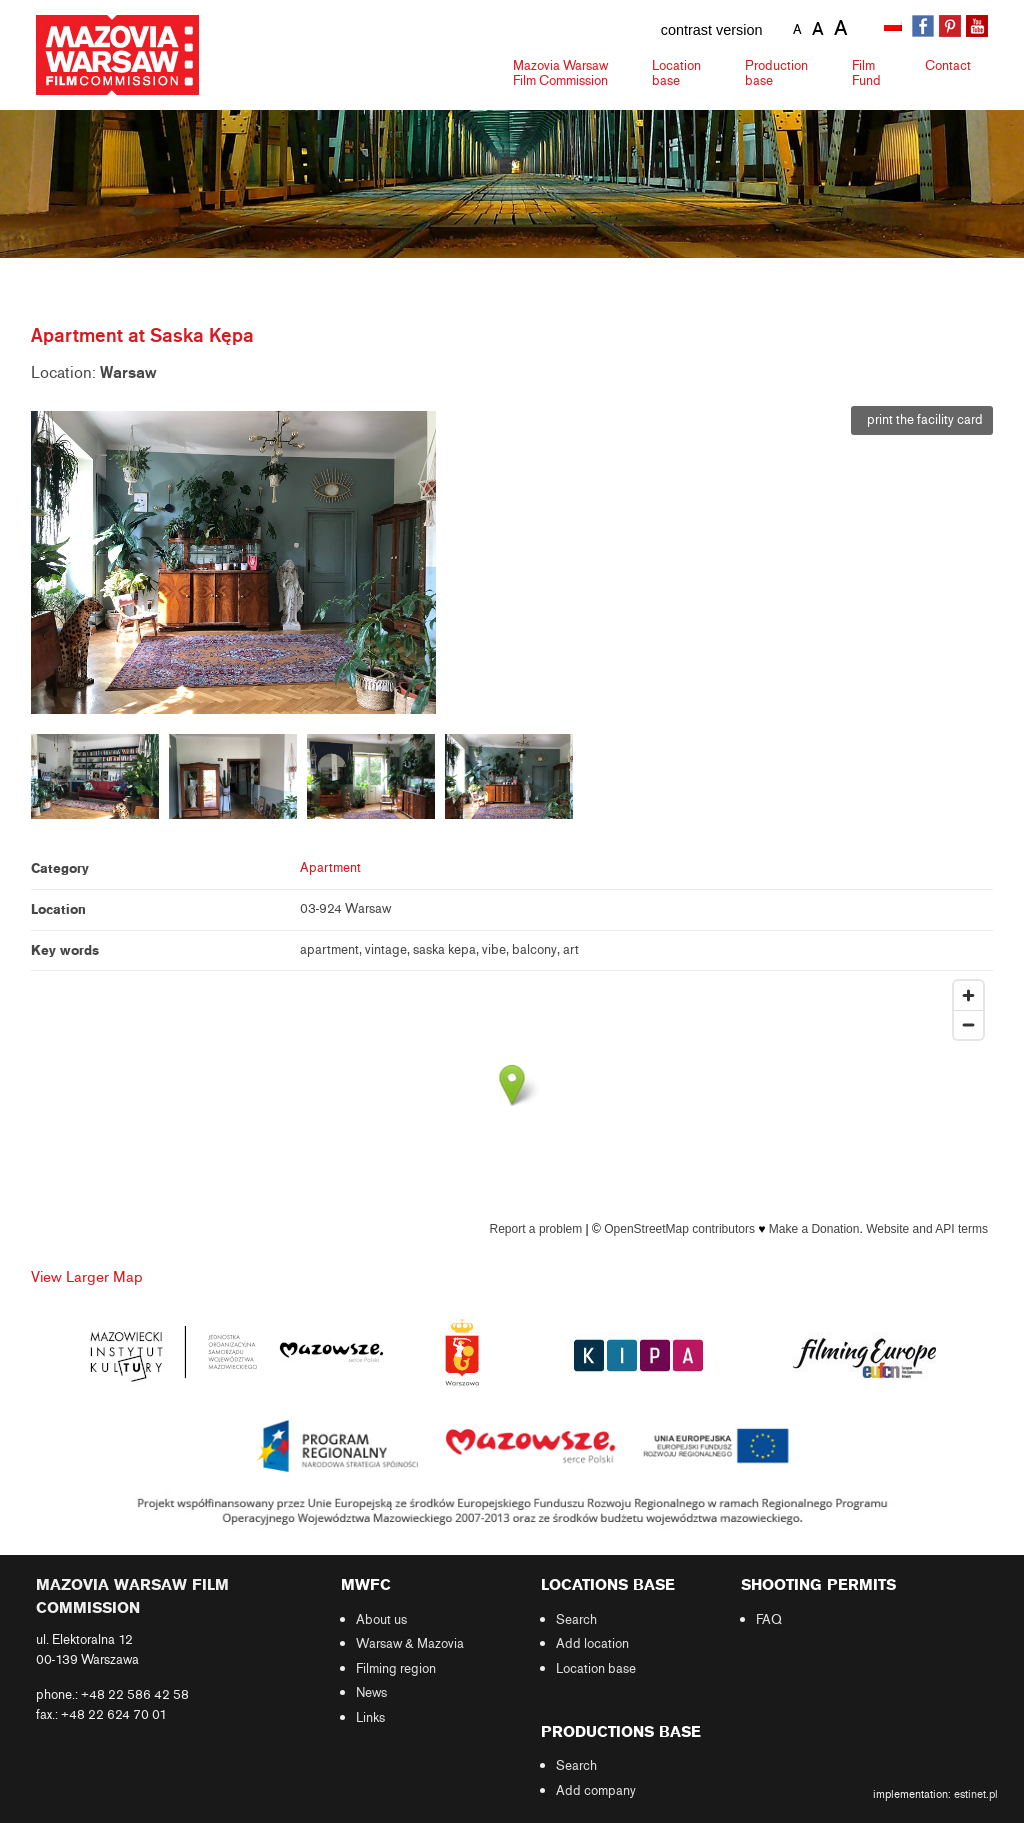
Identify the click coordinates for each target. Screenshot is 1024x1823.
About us (381, 1620)
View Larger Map (87, 1277)
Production (776, 73)
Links (370, 1718)
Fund (866, 73)
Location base (596, 1669)
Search (576, 1620)
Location (676, 73)
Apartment (330, 868)
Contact (948, 65)
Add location (592, 1644)
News (371, 1693)
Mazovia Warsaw (560, 73)
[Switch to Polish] (895, 27)
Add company (596, 1791)
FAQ (769, 1620)
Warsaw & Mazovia (410, 1644)
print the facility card (922, 420)
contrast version (712, 30)
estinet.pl (976, 1794)
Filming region (396, 1669)
